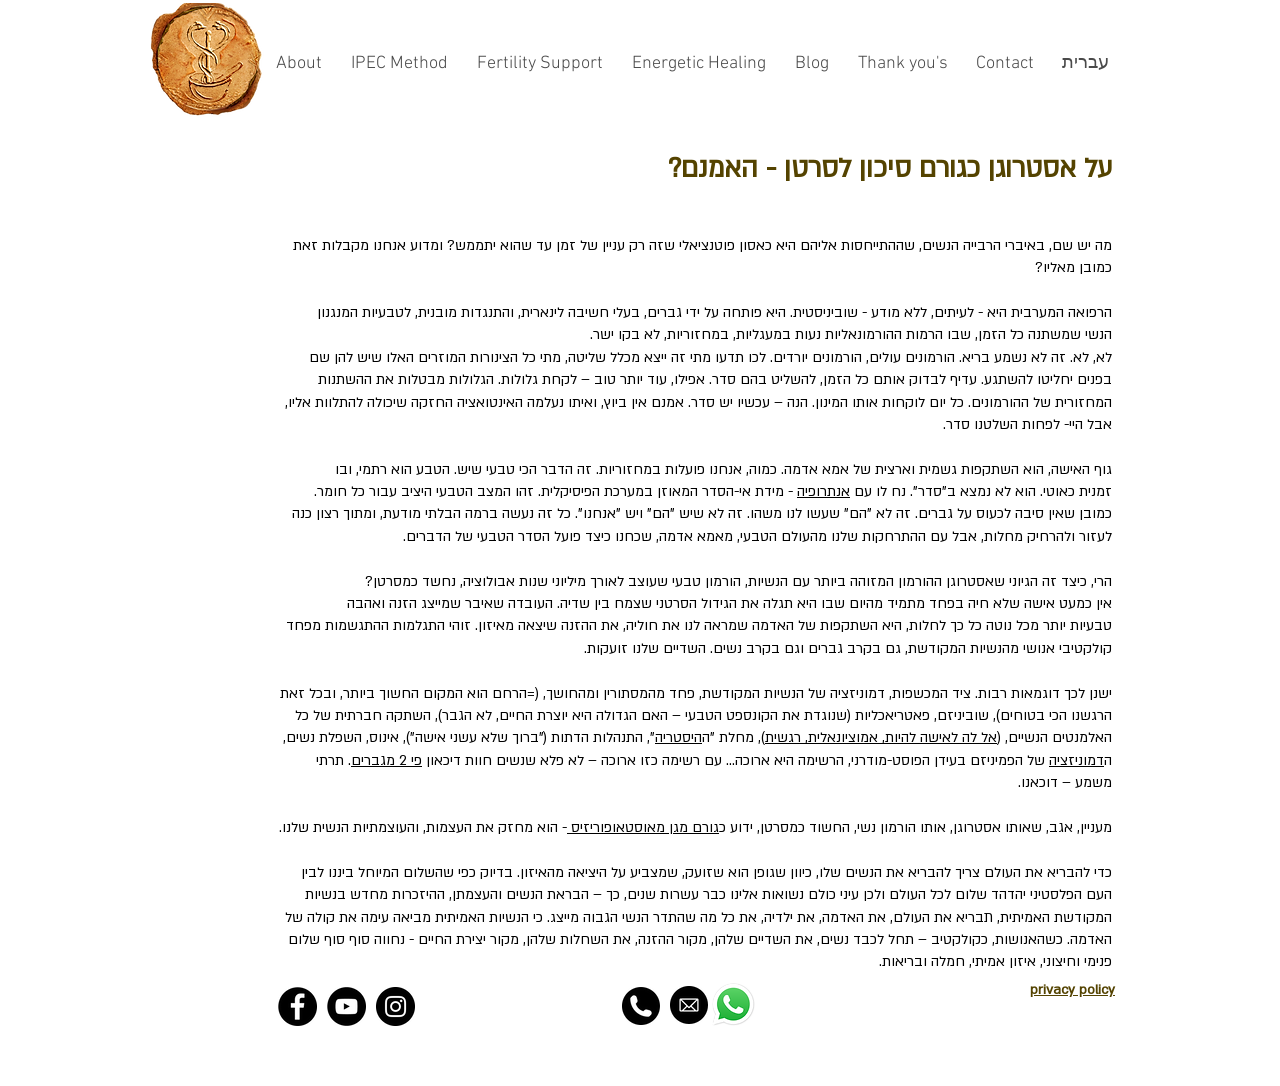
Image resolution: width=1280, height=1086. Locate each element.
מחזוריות (625, 469)
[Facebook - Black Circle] (297, 1006)
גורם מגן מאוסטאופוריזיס (643, 827)
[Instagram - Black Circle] (395, 1006)
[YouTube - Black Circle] (346, 1006)
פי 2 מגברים (386, 760)
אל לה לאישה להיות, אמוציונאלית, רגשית (881, 737)
